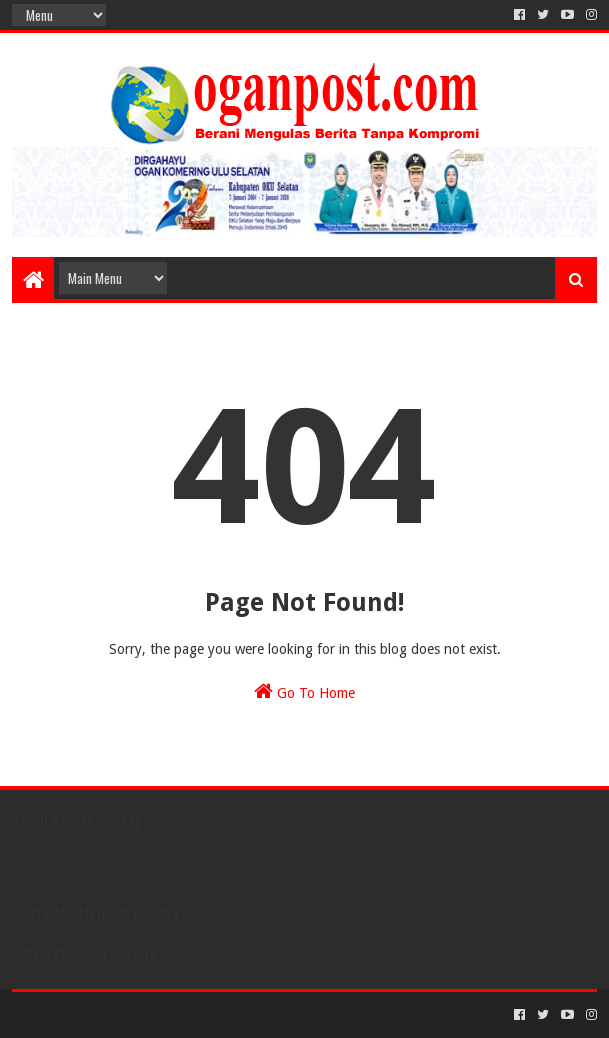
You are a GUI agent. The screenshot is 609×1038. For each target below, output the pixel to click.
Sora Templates (123, 1014)
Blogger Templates (238, 1014)
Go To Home (304, 691)
